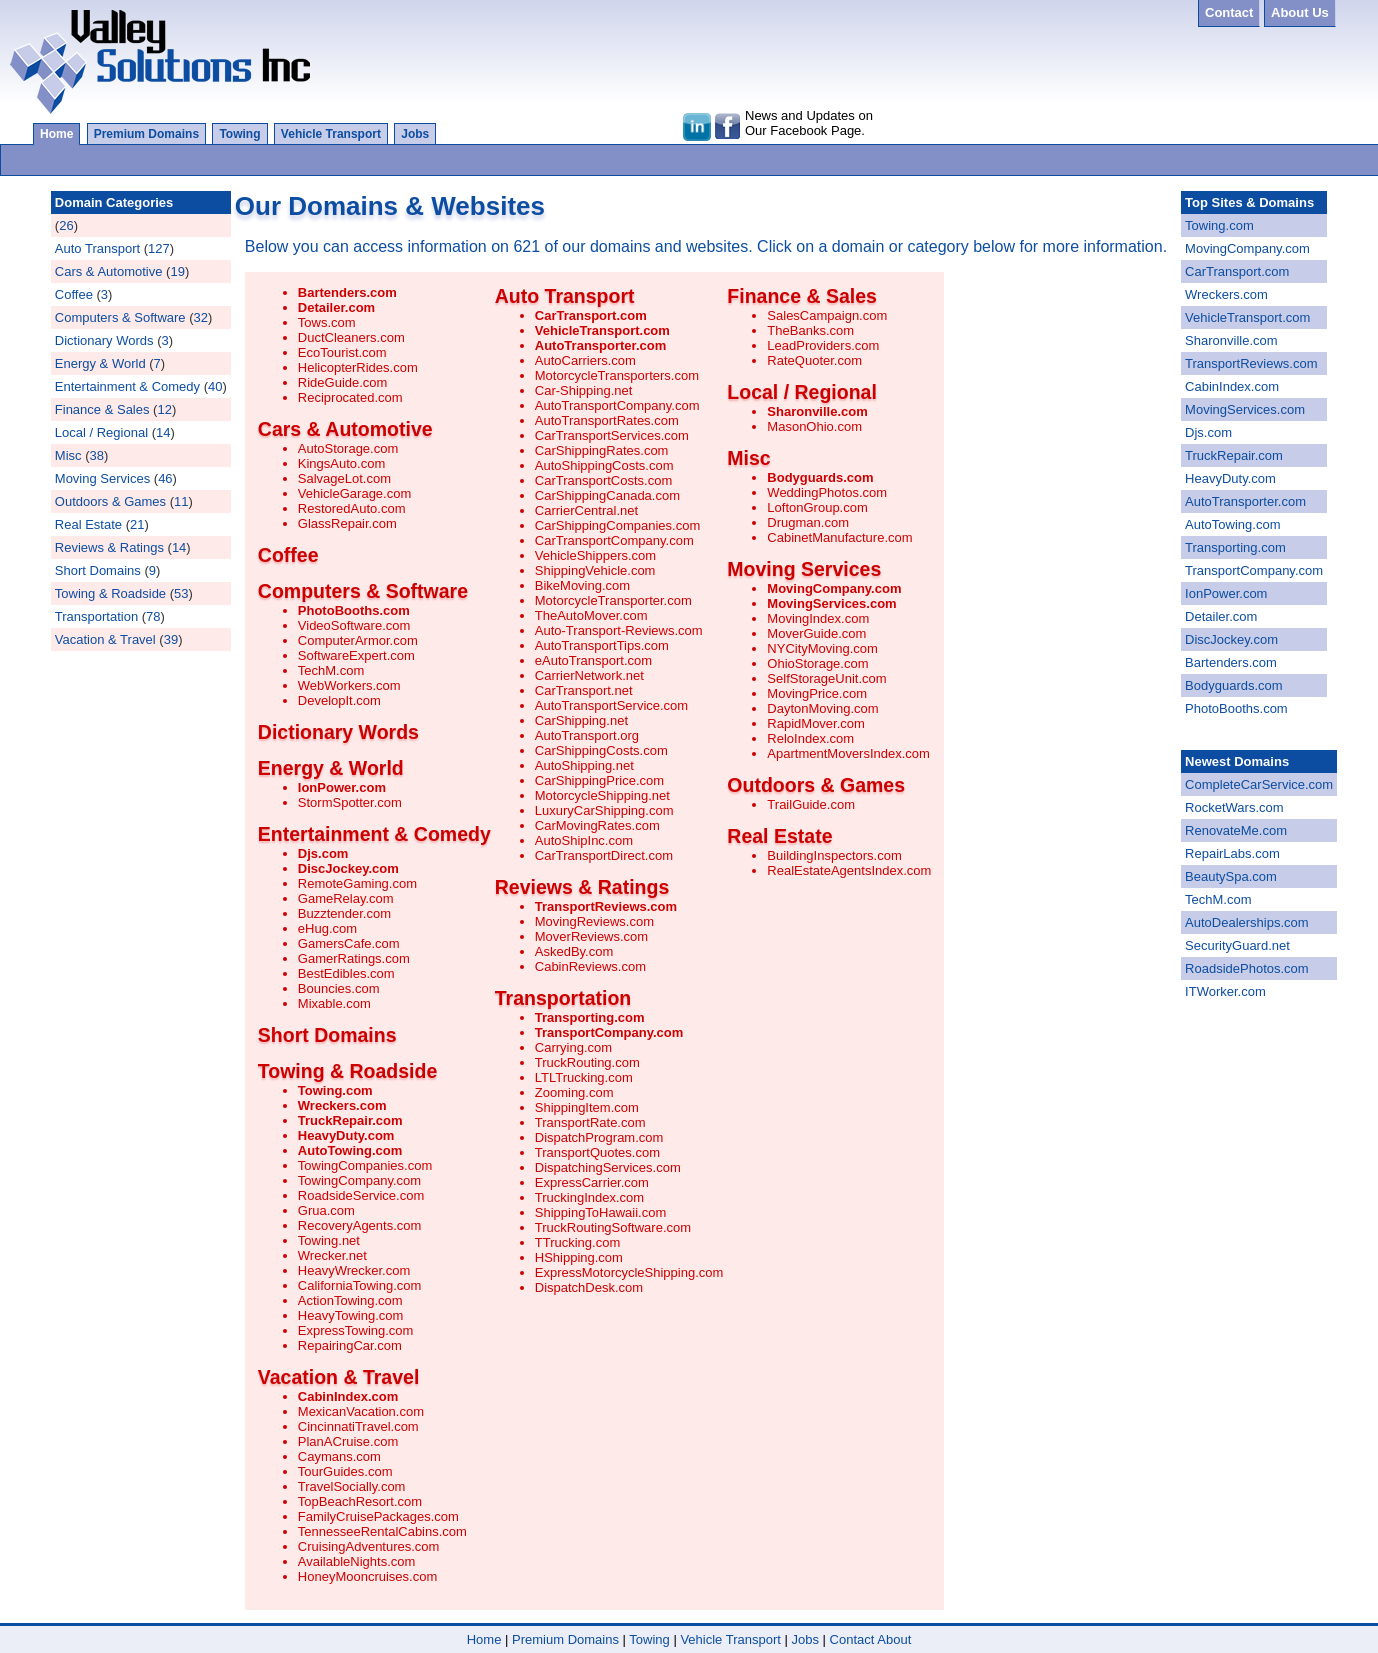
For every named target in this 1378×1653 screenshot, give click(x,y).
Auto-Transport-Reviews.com (619, 630)
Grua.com (326, 1210)
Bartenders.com (347, 292)
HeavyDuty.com (346, 1135)
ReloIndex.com (810, 738)
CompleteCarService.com (1259, 784)
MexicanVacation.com (361, 1411)
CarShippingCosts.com (601, 750)
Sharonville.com (817, 411)
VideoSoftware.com (354, 625)
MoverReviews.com (591, 936)
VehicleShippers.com (595, 555)
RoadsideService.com (361, 1195)
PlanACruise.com (348, 1441)
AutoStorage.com (348, 448)
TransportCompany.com (609, 1032)
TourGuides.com (345, 1471)
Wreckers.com (342, 1105)
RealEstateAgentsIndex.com (849, 870)
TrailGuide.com (811, 804)
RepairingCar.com (350, 1345)
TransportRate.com (590, 1122)
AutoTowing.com (350, 1150)
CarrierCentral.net (586, 510)
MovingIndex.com (818, 618)
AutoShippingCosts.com (604, 465)
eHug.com (327, 928)
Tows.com (327, 322)
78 (153, 616)
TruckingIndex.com (589, 1197)
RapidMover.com (816, 723)
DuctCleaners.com (351, 337)
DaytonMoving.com (822, 708)
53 (181, 593)
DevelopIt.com (339, 700)
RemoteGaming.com (357, 883)
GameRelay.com (346, 898)
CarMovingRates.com (597, 825)
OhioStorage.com (817, 663)
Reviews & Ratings (109, 547)
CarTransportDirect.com (604, 855)
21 (137, 524)
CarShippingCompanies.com (617, 525)
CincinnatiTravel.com (358, 1426)
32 (201, 317)
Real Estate (88, 524)
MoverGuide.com (816, 633)
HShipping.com (579, 1257)
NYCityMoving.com (822, 648)
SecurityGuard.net (1237, 945)
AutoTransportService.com (611, 705)
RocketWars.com (1234, 807)
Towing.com (335, 1090)
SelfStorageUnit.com (826, 678)
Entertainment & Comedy (127, 386)
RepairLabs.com (1232, 853)
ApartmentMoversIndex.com (848, 753)
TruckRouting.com (587, 1062)
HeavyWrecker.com (354, 1270)
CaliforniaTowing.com (360, 1285)
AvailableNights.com (357, 1561)
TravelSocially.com (352, 1486)
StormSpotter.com (350, 802)
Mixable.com (334, 1003)
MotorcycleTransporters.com (617, 375)
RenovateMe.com (1236, 830)
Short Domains (98, 570)
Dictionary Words (104, 340)
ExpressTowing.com (356, 1330)
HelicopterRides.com (358, 367)
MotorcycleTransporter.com (613, 600)
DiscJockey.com (348, 868)
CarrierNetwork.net (589, 675)
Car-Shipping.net (584, 390)
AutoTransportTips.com (602, 645)
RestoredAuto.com (352, 508)
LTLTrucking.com (584, 1077)
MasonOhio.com (814, 426)
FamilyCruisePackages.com (378, 1516)
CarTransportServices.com (612, 435)
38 (96, 455)
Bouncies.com (339, 988)
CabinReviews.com (590, 966)
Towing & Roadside (110, 593)
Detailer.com (336, 307)
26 (66, 225)
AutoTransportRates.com (607, 420)
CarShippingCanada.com (607, 495)
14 (163, 432)
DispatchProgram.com (599, 1137)
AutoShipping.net (584, 765)
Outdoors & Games (110, 501)
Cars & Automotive (109, 271)
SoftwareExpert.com (356, 655)
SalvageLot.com (344, 478)
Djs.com (323, 853)
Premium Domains (146, 134)
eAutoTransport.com (593, 660)
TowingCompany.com (359, 1180)
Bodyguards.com (820, 477)
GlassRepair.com (347, 523)
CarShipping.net (581, 720)
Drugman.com (808, 522)
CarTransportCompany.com (614, 540)
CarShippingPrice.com (599, 780)
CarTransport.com (591, 315)
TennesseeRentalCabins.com (382, 1531)
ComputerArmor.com (358, 640)
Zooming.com (574, 1092)
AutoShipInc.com (584, 840)
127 (159, 248)
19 (177, 271)
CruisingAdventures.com (369, 1546)
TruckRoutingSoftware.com (613, 1227)
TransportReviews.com (606, 906)
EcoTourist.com (342, 352)
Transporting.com (590, 1017)
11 (181, 501)
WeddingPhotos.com (827, 492)
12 (164, 409)
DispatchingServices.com (608, 1167)
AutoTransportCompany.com (617, 405)
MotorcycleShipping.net (602, 795)
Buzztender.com (344, 913)
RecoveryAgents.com (360, 1225)
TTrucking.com (577, 1242)
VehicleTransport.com (602, 330)
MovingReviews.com (594, 921)
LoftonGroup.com (817, 507)
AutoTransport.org (587, 735)
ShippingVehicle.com (595, 570)
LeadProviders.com (823, 345)
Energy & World (100, 363)
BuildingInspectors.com (834, 855)
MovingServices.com (831, 603)
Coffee (74, 294)
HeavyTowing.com (351, 1315)
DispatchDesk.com (589, 1287)
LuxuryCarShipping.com (604, 810)
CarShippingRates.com (602, 450)
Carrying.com (573, 1047)
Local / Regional (101, 432)
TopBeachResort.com (360, 1501)
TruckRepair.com (350, 1120)
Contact (852, 1639)
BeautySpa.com (1231, 876)
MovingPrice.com (817, 693)
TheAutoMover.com (591, 615)
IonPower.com (342, 787)
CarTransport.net (584, 690)
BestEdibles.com (346, 973)
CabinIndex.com (348, 1396)
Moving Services (102, 478)
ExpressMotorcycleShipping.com (629, 1272)
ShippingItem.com (587, 1107)
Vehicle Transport (331, 134)
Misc (68, 455)
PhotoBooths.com (354, 610)
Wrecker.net (332, 1255)
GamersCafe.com (349, 943)
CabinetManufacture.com (839, 537)
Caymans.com (339, 1456)
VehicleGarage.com (354, 493)
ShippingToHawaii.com (601, 1212)
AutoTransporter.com (600, 345)
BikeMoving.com (582, 585)
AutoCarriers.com (585, 360)
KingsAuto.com (341, 463)
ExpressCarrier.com (592, 1182)
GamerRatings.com (354, 958)
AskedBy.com (574, 951)
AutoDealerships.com (1247, 922)
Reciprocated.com (350, 397)
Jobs (415, 134)
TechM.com (331, 670)
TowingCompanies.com (365, 1165)
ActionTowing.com (350, 1300)
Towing (239, 134)
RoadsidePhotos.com (1247, 968)
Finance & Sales (102, 409)
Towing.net (329, 1240)
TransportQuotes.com (597, 1152)
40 (215, 386)
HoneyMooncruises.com (367, 1576)
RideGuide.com (343, 382)
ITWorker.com (1225, 991)
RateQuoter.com (814, 360)
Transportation (96, 616)
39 (171, 639)
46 (165, 478)
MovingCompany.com (834, 588)
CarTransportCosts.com (604, 480)
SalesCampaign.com (827, 315)
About (894, 1639)
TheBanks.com (810, 330)
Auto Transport (97, 248)
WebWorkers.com (349, 685)
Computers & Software (120, 317)
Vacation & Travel (105, 639)
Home (56, 134)
